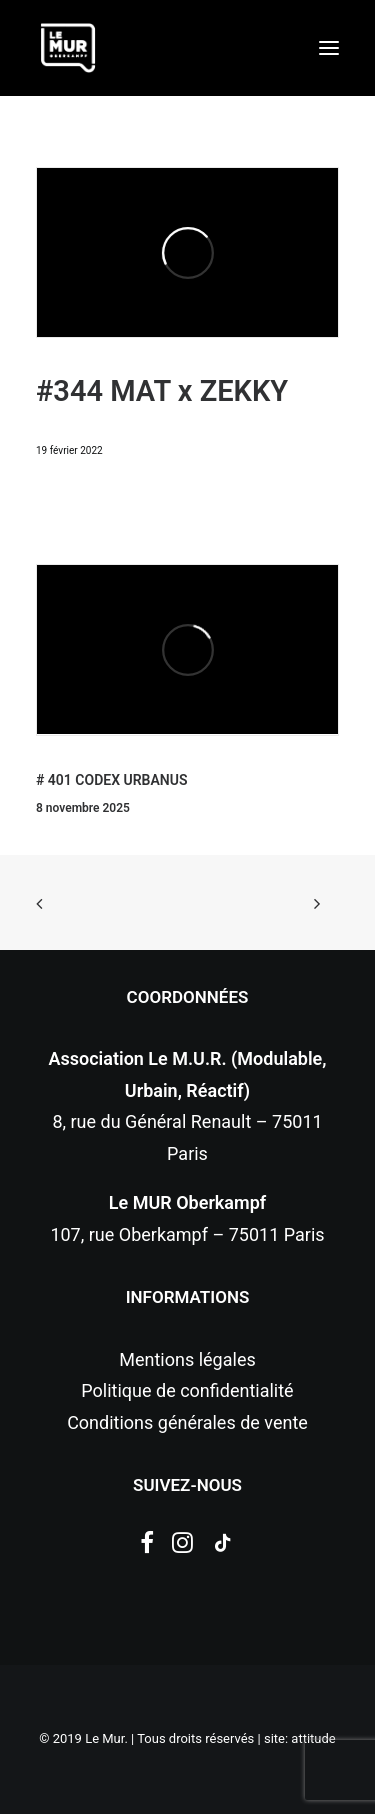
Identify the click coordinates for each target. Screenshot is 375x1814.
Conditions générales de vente (187, 1422)
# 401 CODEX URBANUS (111, 780)
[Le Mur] (68, 48)
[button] (329, 48)
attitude (313, 1738)
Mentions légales (187, 1359)
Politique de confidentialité (187, 1390)
